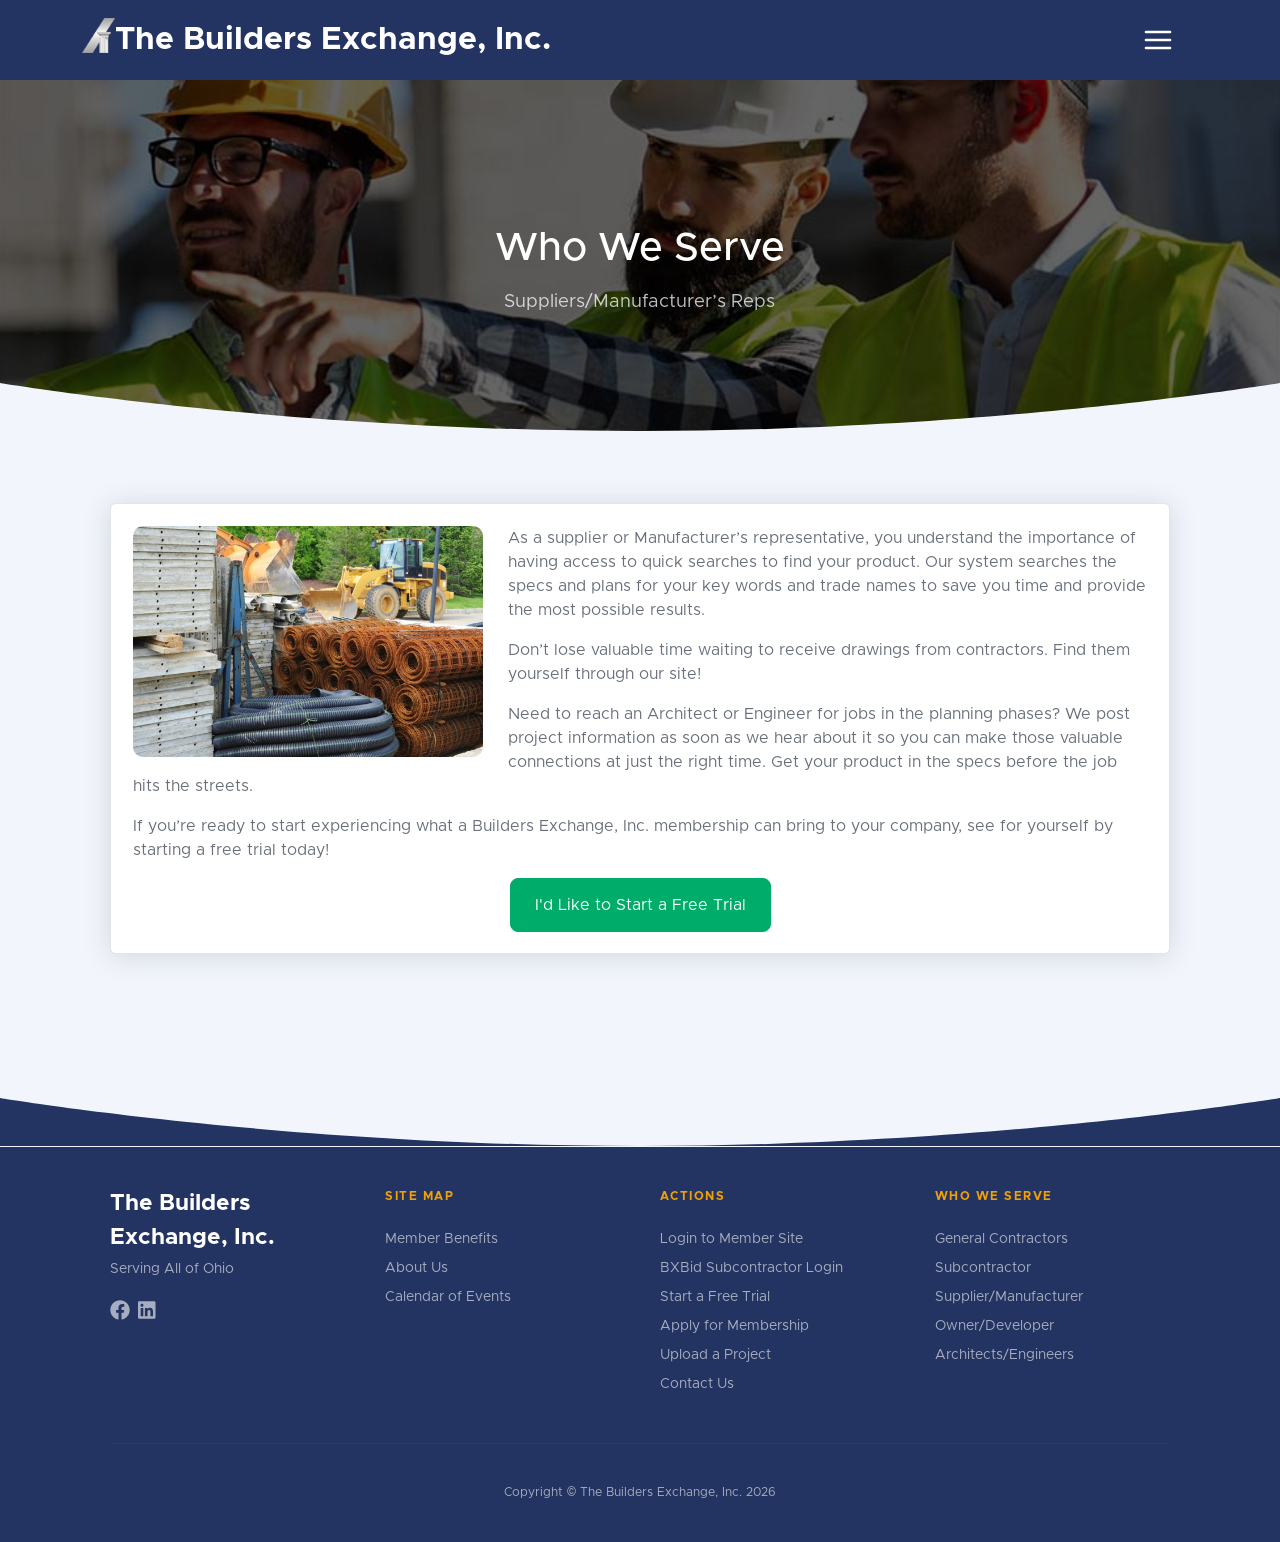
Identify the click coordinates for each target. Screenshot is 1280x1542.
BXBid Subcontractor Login (751, 1268)
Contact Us (697, 1384)
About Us (416, 1268)
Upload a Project (715, 1355)
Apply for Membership (734, 1326)
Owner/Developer (994, 1326)
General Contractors (1001, 1239)
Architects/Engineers (1004, 1355)
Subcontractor (983, 1268)
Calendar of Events (448, 1297)
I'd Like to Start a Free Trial (640, 905)
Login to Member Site (731, 1239)
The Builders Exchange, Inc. (316, 37)
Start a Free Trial (715, 1297)
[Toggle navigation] (1158, 40)
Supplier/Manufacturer (1009, 1297)
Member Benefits (441, 1239)
